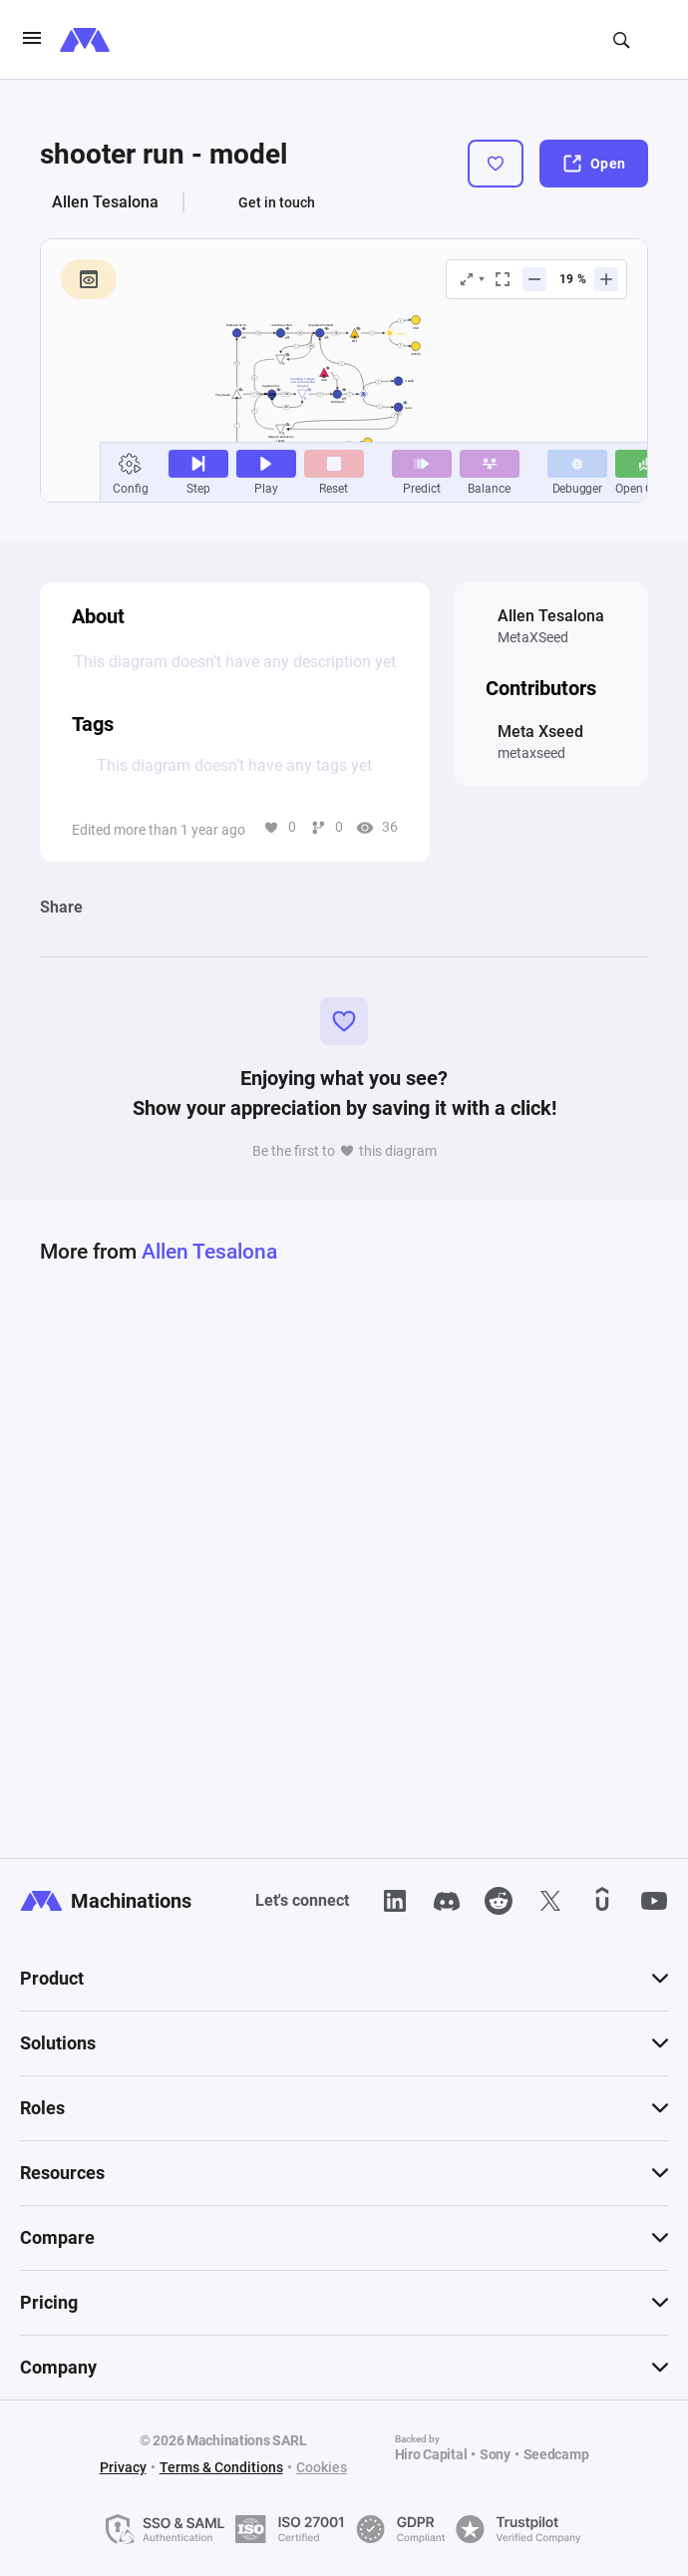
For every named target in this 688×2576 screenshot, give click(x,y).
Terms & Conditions (221, 2467)
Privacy (123, 2467)
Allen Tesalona (105, 201)
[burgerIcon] (32, 40)
